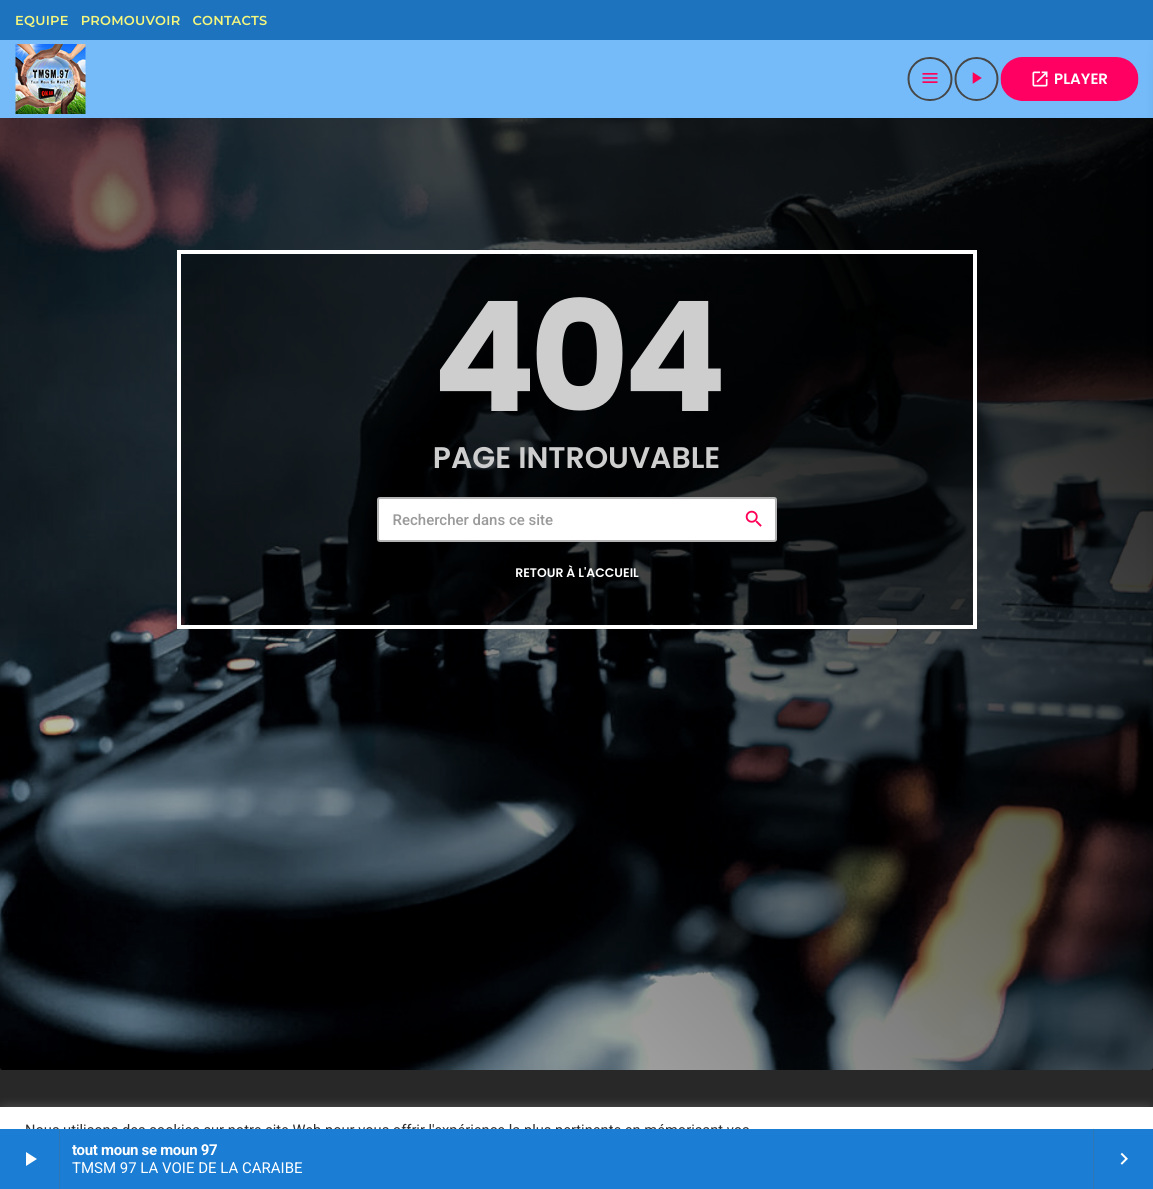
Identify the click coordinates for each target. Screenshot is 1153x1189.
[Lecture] (976, 79)
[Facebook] (292, 20)
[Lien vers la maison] (50, 79)
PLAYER (1069, 79)
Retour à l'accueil (577, 573)
